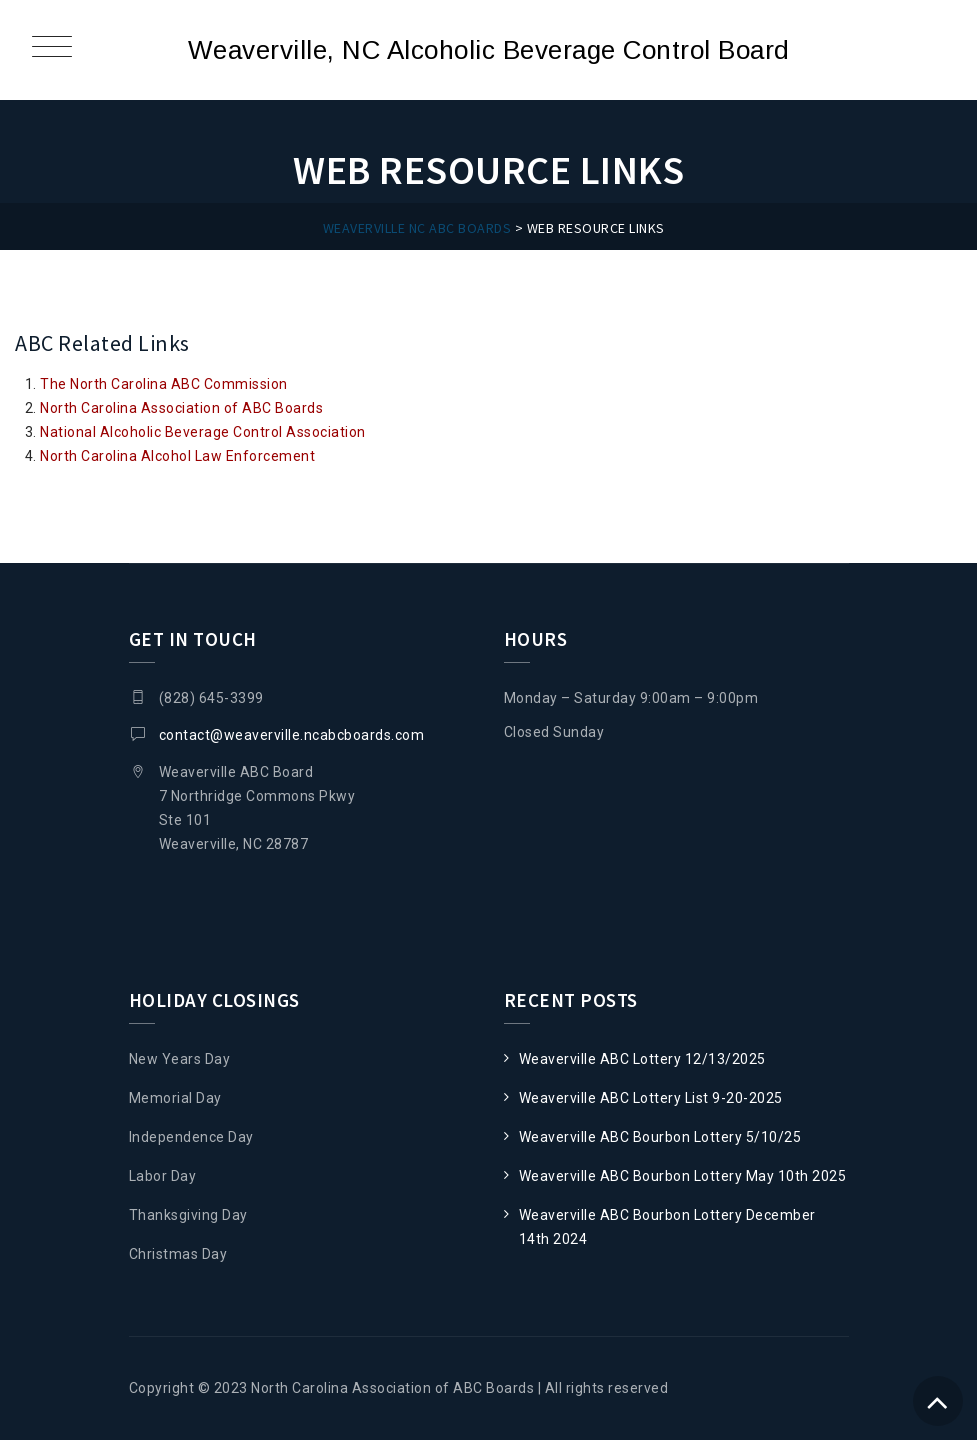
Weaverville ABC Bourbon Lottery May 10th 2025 (683, 1176)
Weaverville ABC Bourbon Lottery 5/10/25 (660, 1137)
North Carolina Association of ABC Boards (181, 408)
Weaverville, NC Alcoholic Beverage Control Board (489, 50)
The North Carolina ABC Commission (164, 384)
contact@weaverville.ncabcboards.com (292, 735)
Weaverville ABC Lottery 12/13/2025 (642, 1059)
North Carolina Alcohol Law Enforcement (177, 456)
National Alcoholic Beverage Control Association (203, 432)
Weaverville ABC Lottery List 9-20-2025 (651, 1098)
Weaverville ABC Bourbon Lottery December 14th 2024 (667, 1227)
